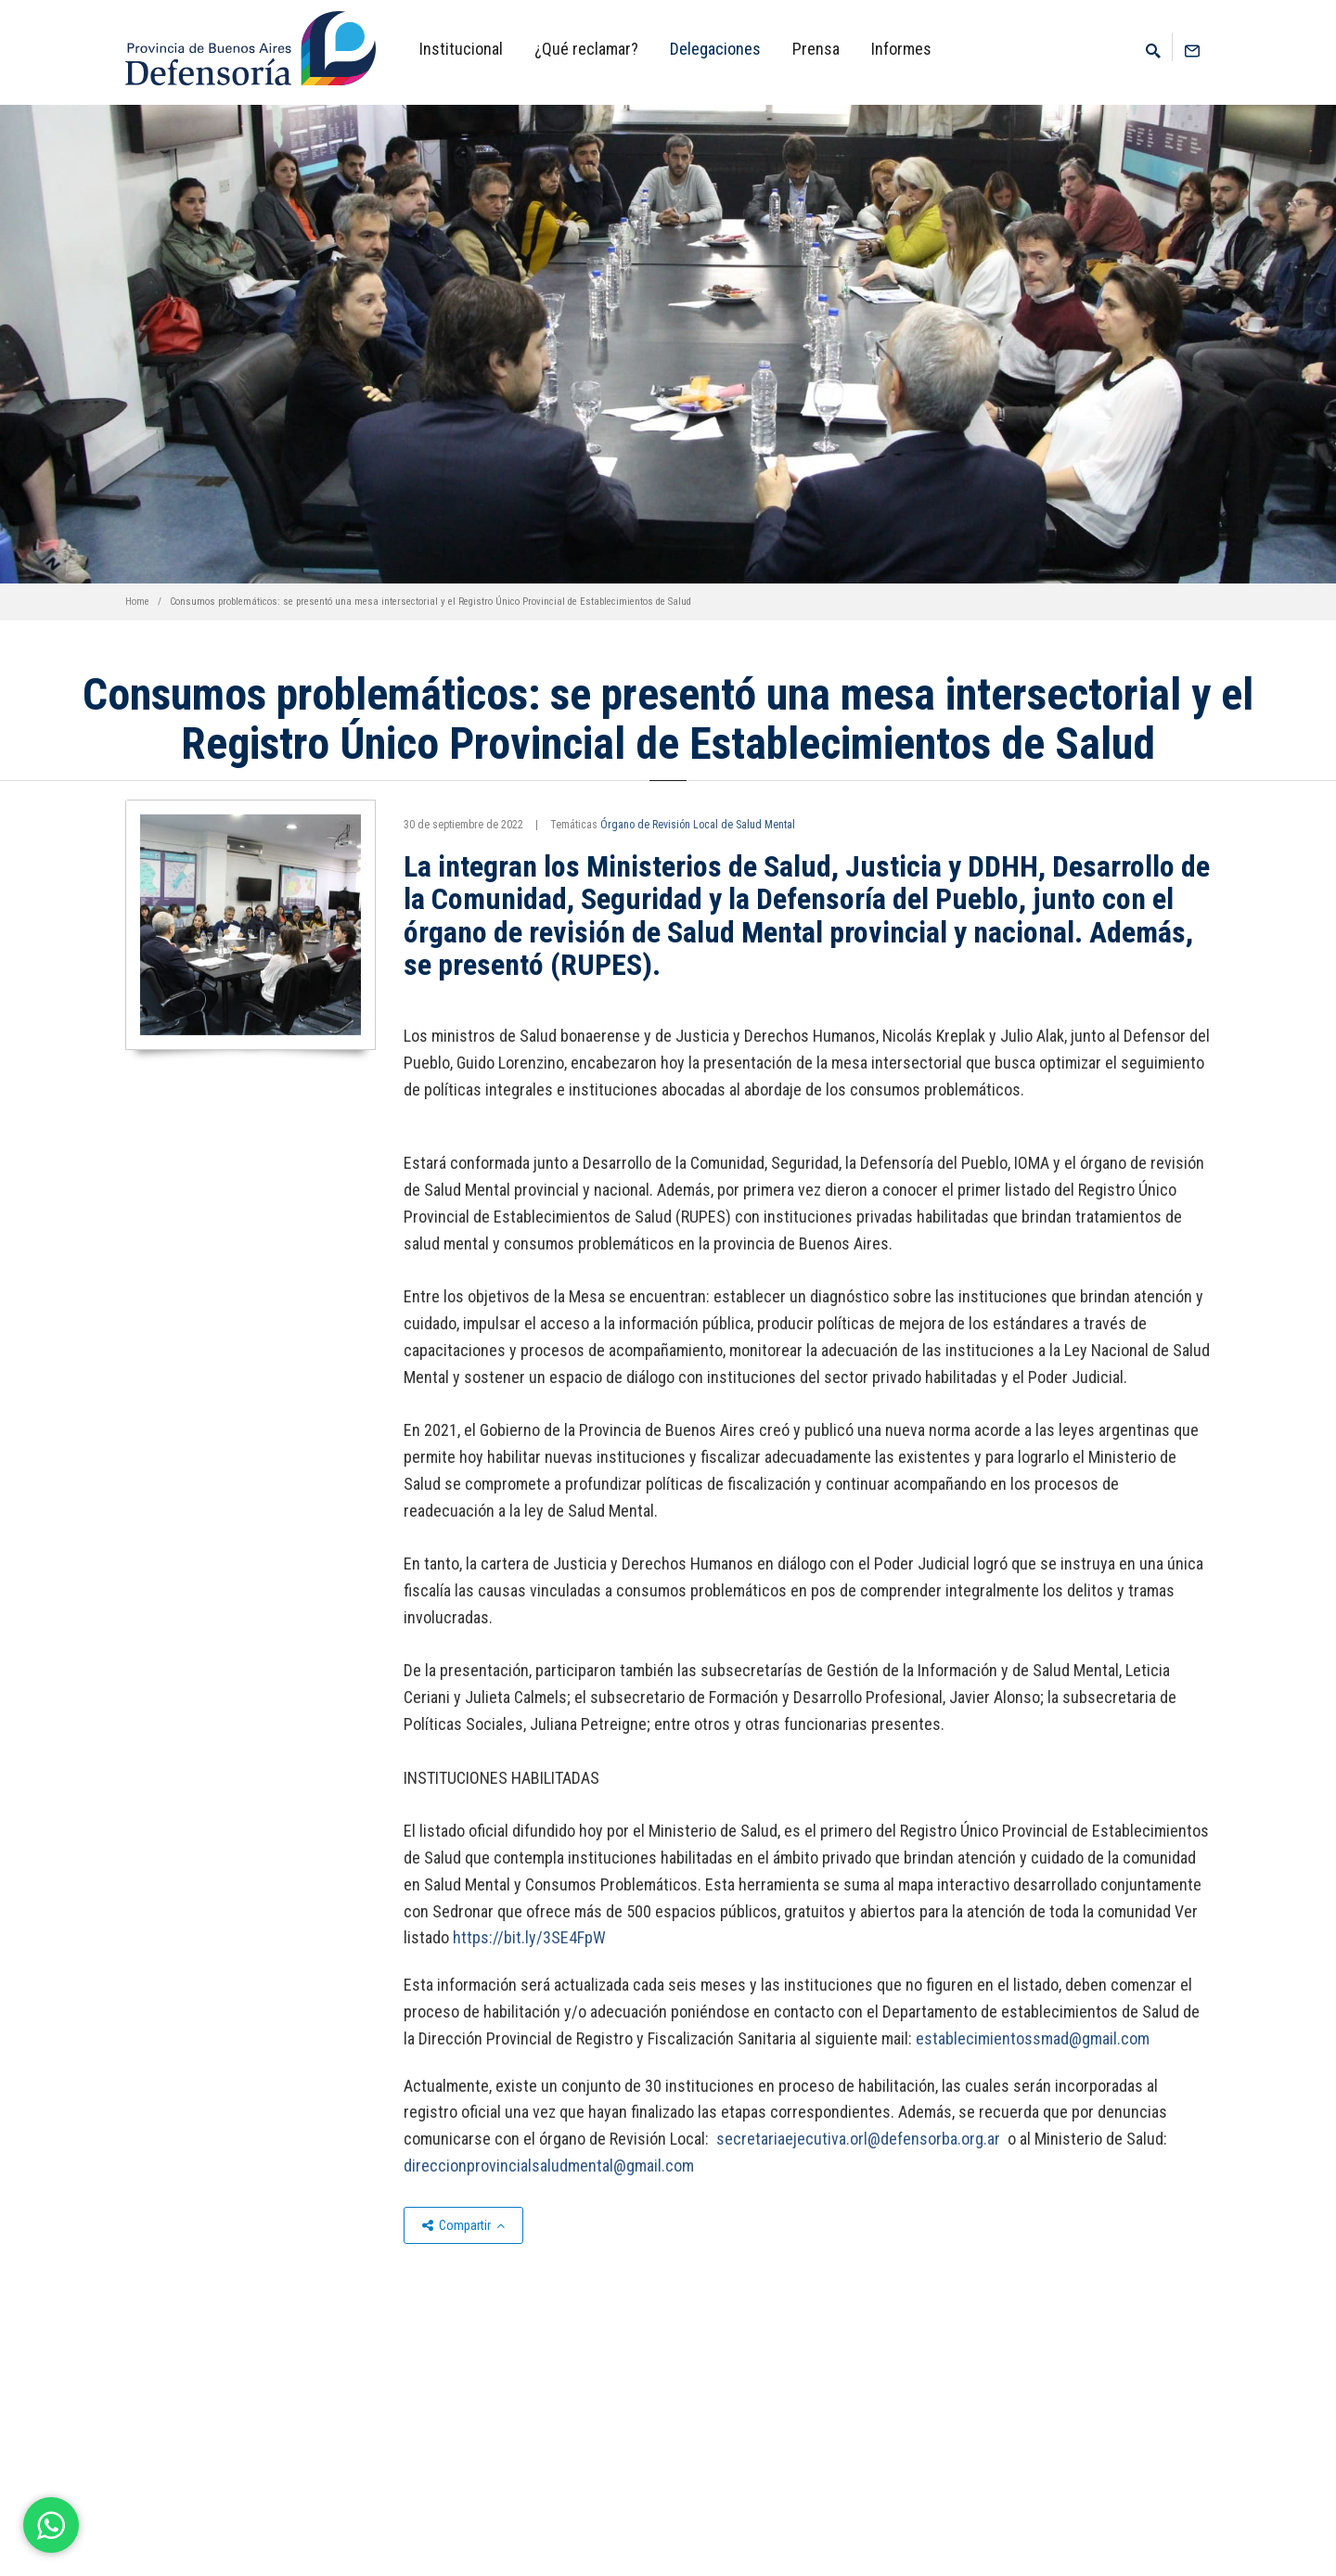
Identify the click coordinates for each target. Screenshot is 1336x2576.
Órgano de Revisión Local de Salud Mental (697, 824)
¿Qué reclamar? (586, 48)
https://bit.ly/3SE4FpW (529, 1937)
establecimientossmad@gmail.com (1033, 2038)
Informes (901, 48)
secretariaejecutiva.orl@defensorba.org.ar (860, 2138)
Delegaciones (715, 48)
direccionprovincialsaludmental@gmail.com (549, 2165)
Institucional (461, 48)
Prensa (816, 48)
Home (137, 602)
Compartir (463, 2225)
